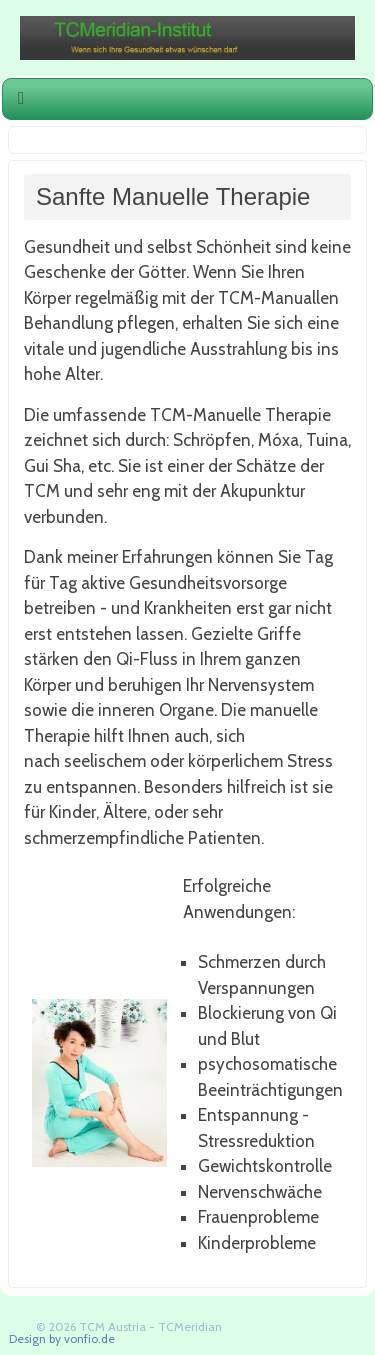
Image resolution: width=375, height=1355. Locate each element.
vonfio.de (89, 1338)
